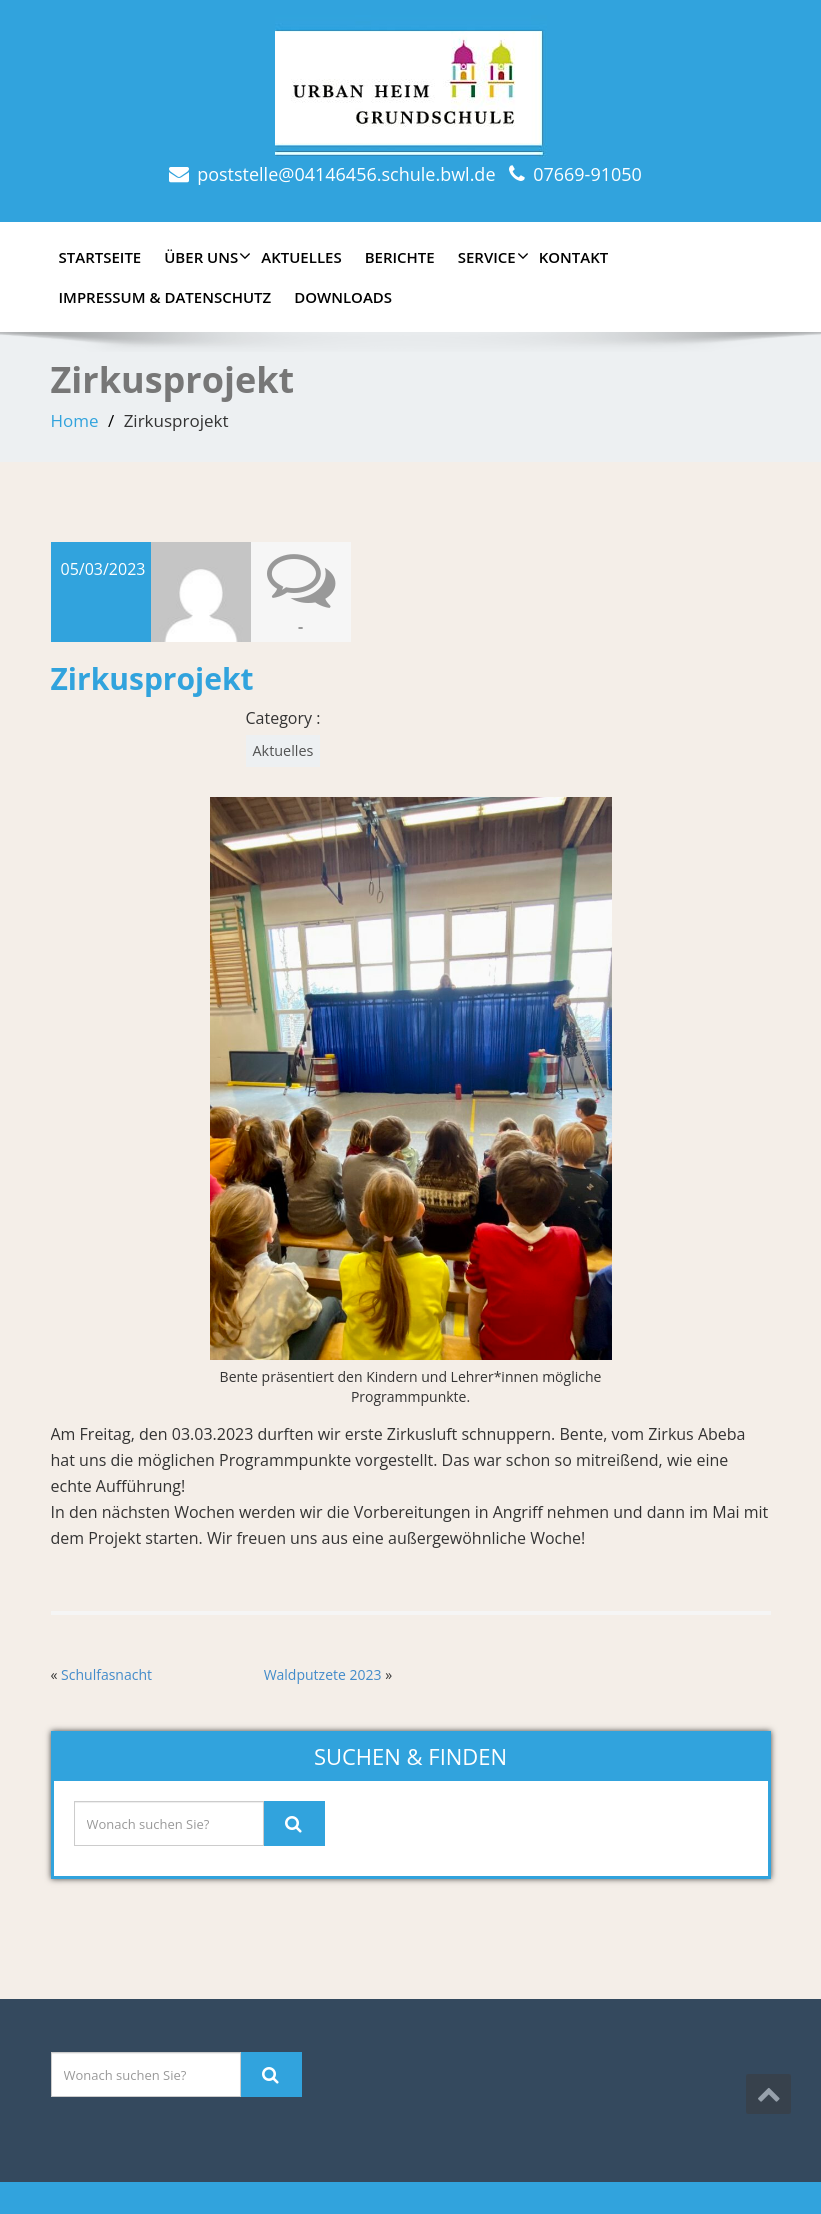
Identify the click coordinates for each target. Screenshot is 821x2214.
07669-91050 (587, 174)
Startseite (100, 257)
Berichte (400, 257)
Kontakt (574, 257)
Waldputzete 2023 (323, 1674)
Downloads (343, 297)
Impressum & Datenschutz (165, 297)
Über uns (205, 257)
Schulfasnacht (106, 1674)
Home (75, 420)
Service (491, 257)
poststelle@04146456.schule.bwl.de (346, 174)
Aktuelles (301, 257)
